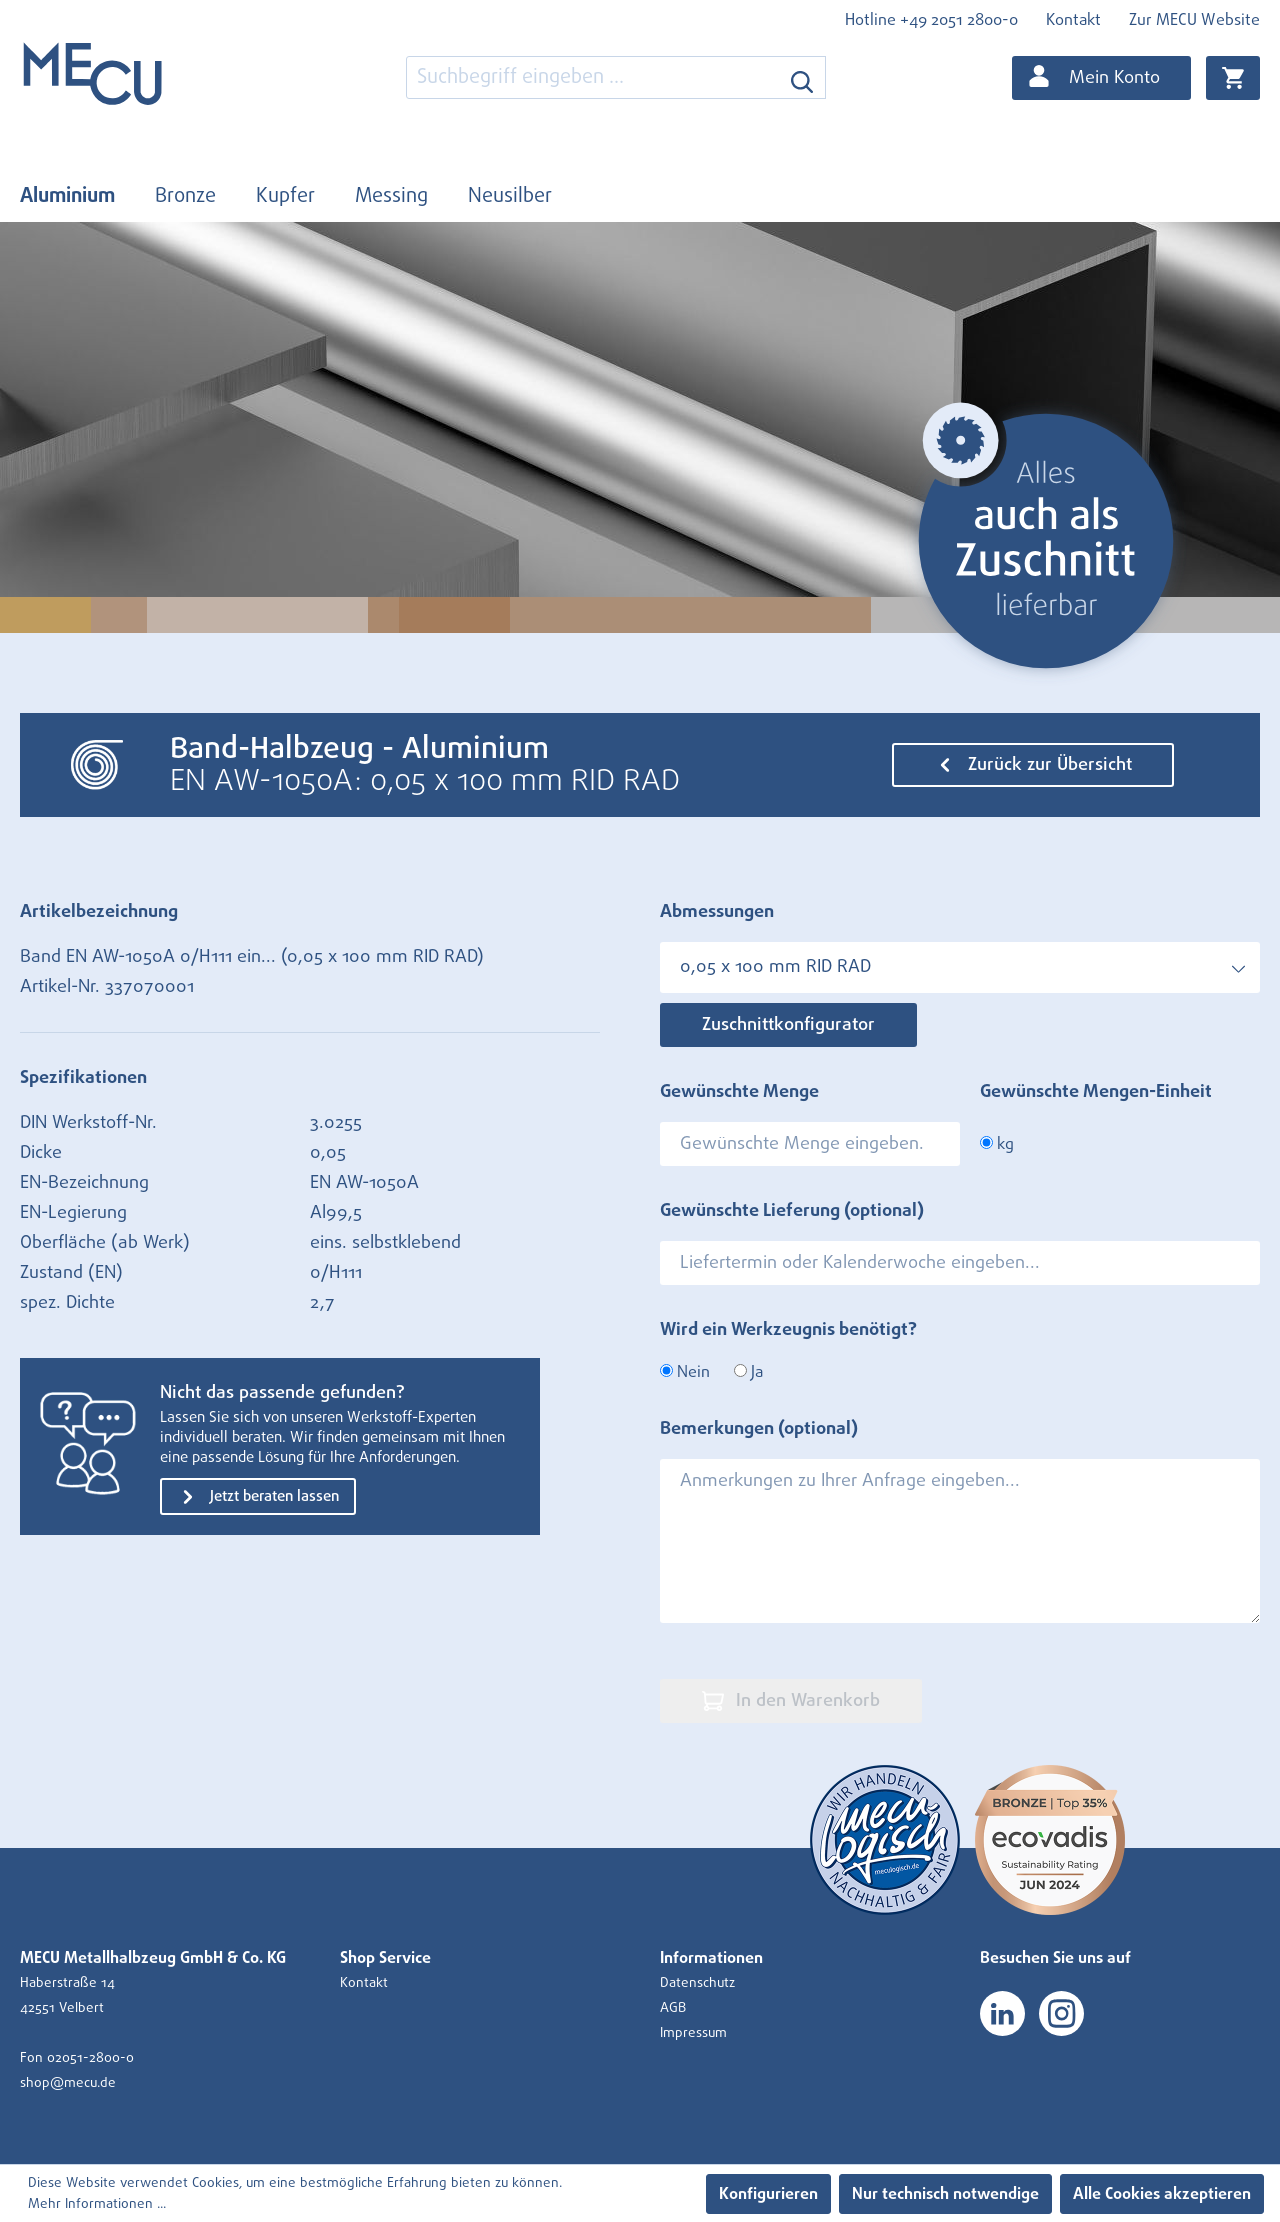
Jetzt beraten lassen (258, 1497)
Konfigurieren (768, 2194)
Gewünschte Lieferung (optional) (792, 1211)
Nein (685, 1372)
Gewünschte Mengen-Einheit (1096, 1092)
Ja (748, 1372)
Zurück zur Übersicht (1033, 765)
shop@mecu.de (68, 2083)
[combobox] (593, 77)
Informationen (711, 1958)
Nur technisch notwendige (945, 2194)
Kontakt (1073, 20)
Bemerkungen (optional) (759, 1429)
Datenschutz (697, 1983)
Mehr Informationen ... (97, 2204)
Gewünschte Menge (739, 1092)
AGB (673, 2008)
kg (997, 1144)
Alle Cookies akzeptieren (1162, 2194)
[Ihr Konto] (1101, 78)
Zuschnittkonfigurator (788, 1025)
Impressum (693, 2033)
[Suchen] (802, 77)
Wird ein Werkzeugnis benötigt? (788, 1330)
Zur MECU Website (1194, 20)
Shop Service (385, 1958)
